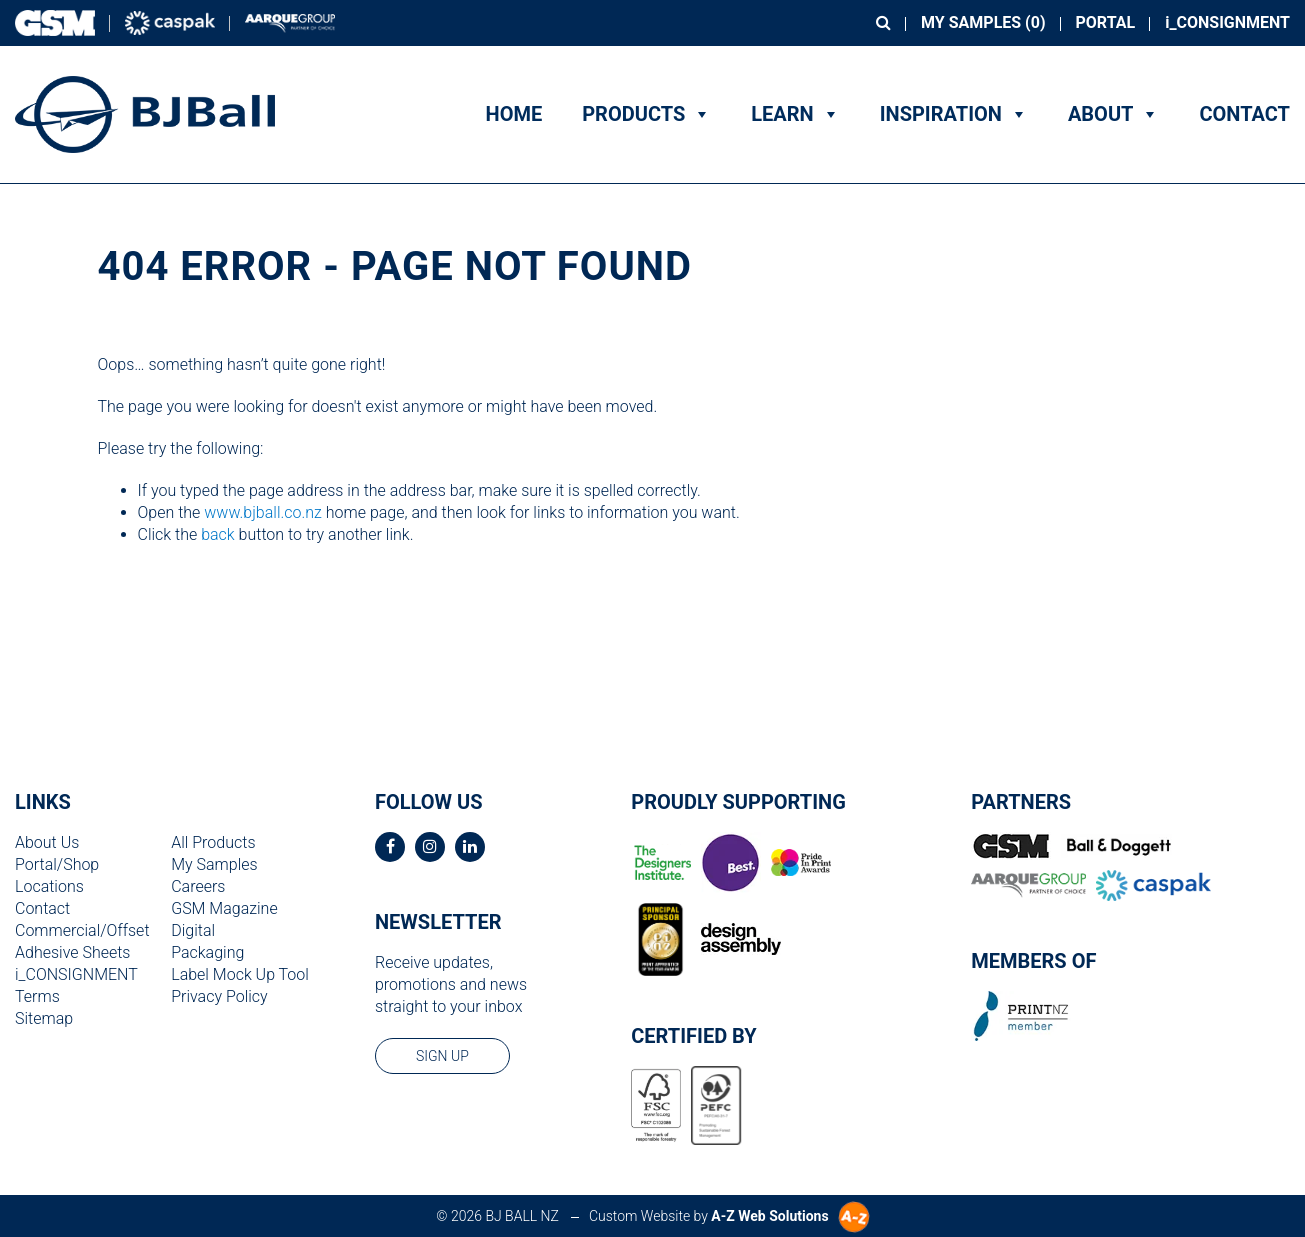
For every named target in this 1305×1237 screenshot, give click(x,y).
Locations (49, 886)
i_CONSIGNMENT (1227, 22)
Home (514, 114)
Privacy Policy (219, 996)
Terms (37, 996)
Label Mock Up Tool (240, 974)
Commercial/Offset (82, 930)
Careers (198, 886)
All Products (213, 842)
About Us (47, 842)
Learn (795, 114)
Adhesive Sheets (72, 952)
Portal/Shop (57, 864)
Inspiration (954, 114)
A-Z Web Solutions (769, 1216)
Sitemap (44, 1018)
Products (646, 114)
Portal (1106, 22)
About (1114, 114)
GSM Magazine (224, 908)
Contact (1244, 114)
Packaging (207, 952)
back (218, 534)
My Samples (214, 864)
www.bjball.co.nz (263, 512)
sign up (442, 1056)
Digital (193, 930)
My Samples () (983, 22)
